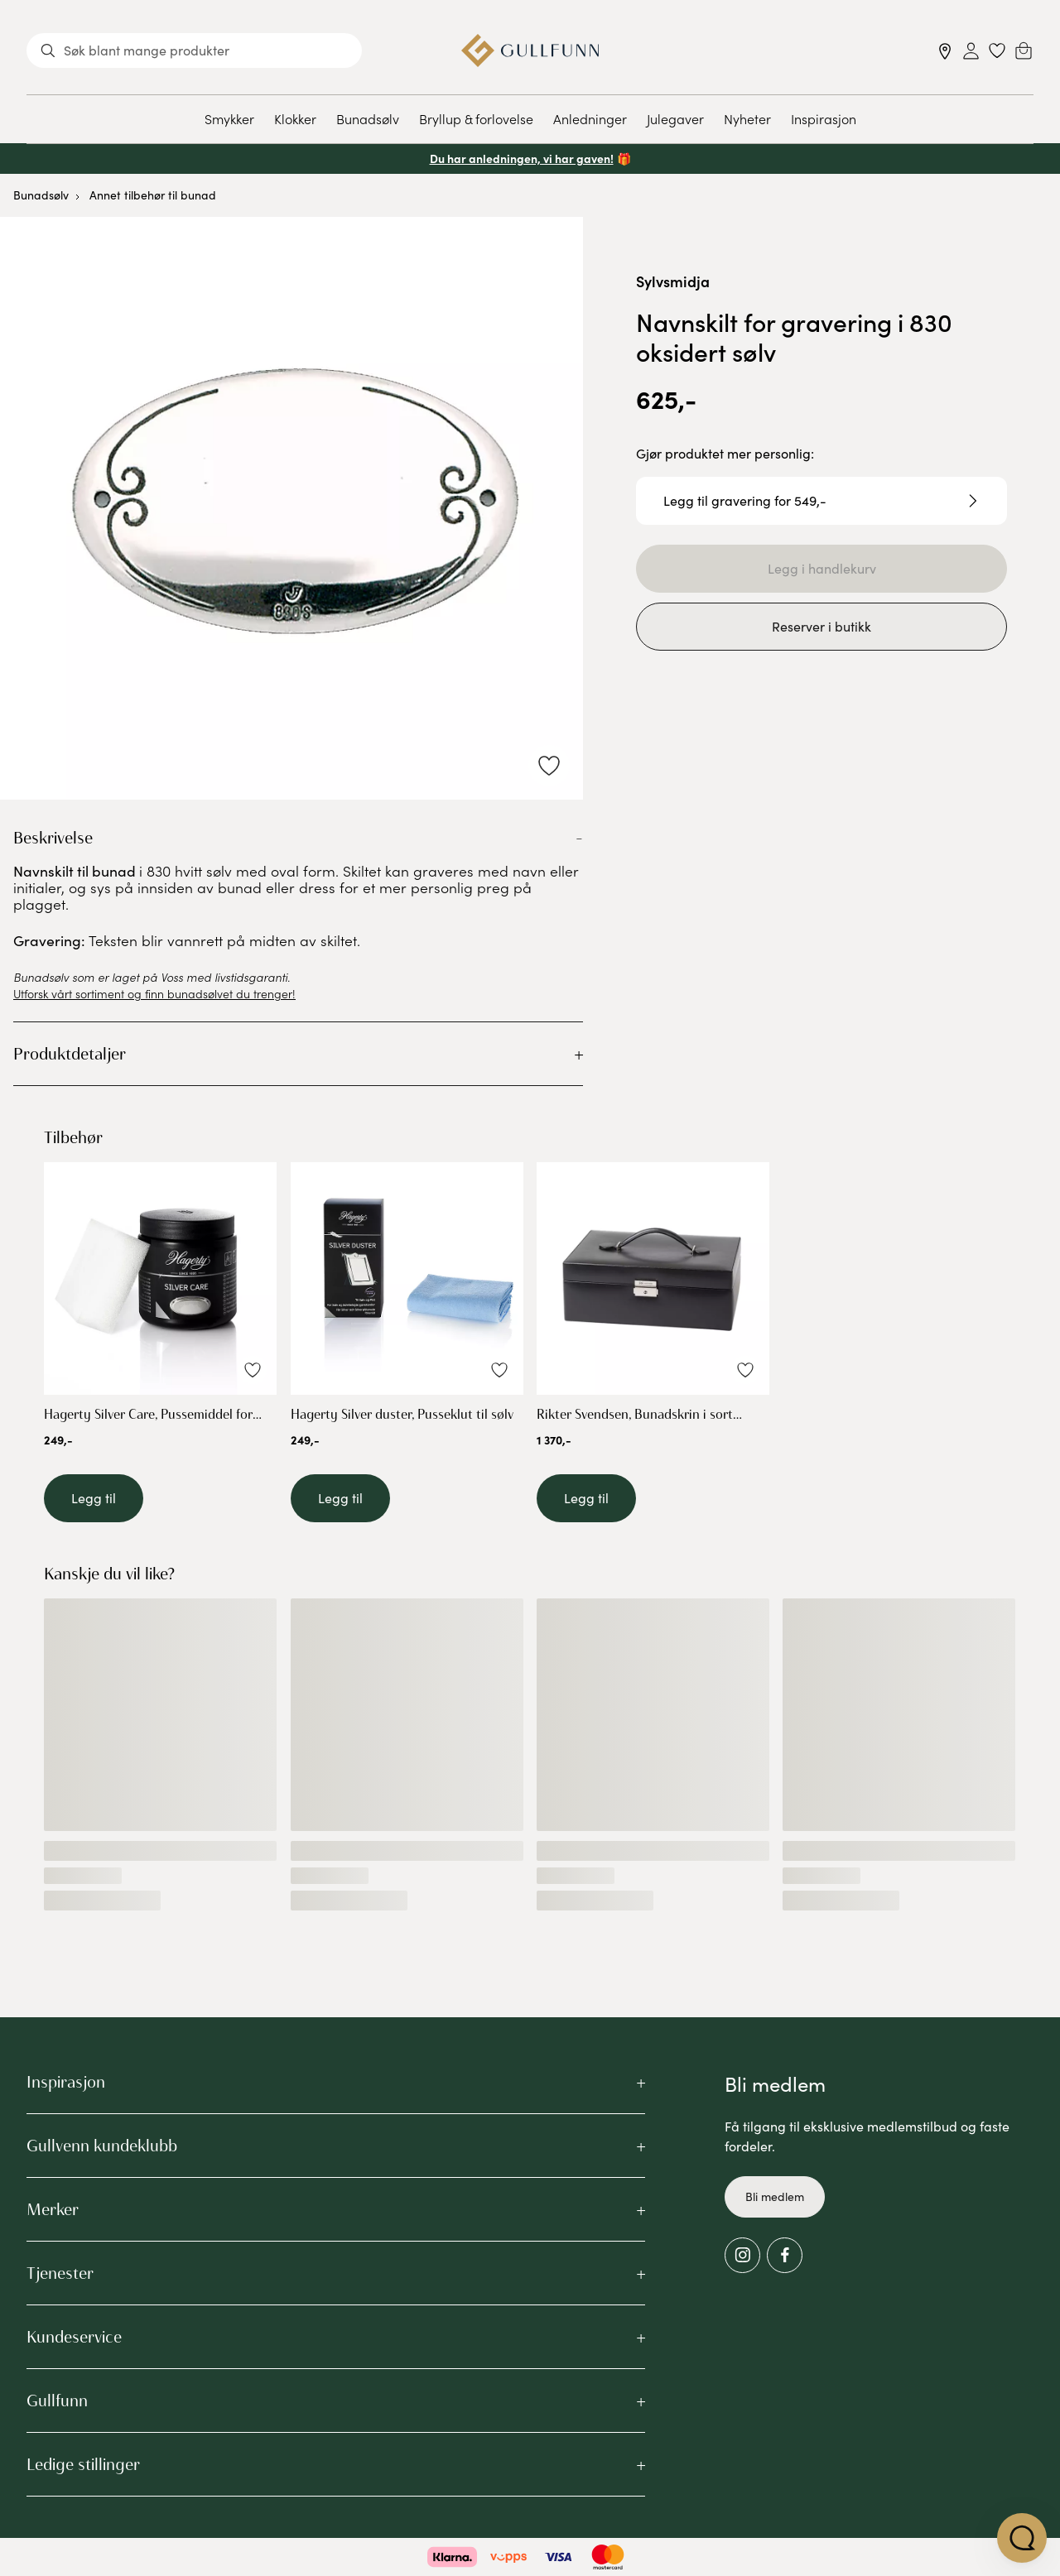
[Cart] (1024, 50)
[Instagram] (742, 2255)
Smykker (229, 118)
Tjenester (60, 2273)
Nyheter (747, 118)
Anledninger (590, 118)
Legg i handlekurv (822, 568)
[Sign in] (970, 50)
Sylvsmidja (673, 281)
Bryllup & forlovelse (476, 118)
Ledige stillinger (83, 2464)
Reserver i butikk (821, 626)
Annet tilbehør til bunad (152, 195)
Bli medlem (774, 2196)
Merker (52, 2209)
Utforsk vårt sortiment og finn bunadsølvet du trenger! (154, 993)
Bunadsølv (367, 118)
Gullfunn (57, 2400)
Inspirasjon (823, 118)
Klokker (295, 118)
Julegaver (675, 118)
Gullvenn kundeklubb (101, 2145)
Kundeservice (74, 2337)
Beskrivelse (53, 838)
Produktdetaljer (69, 1054)
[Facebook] (784, 2255)
